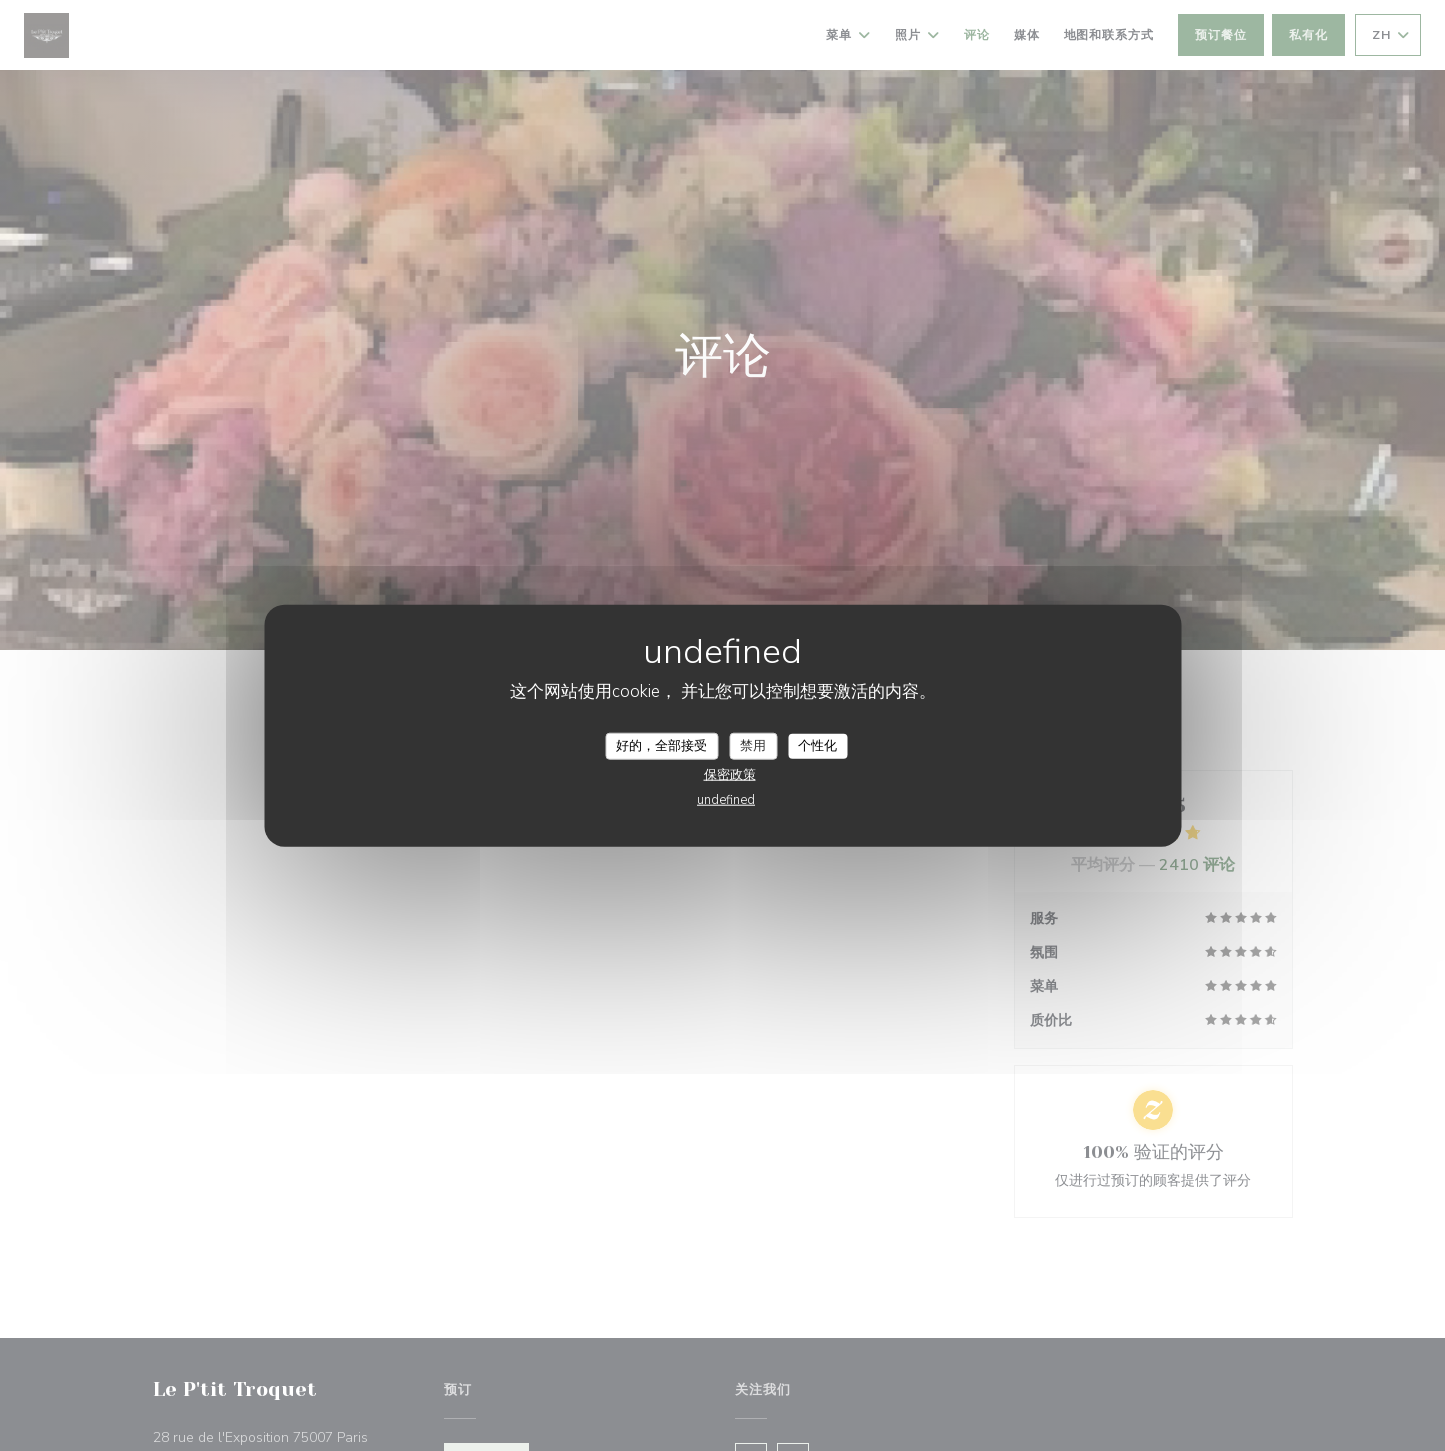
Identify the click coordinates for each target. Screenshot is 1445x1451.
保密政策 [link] (730, 775)
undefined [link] (726, 800)
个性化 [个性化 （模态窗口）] (817, 745)
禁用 (753, 745)
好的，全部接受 (661, 745)
